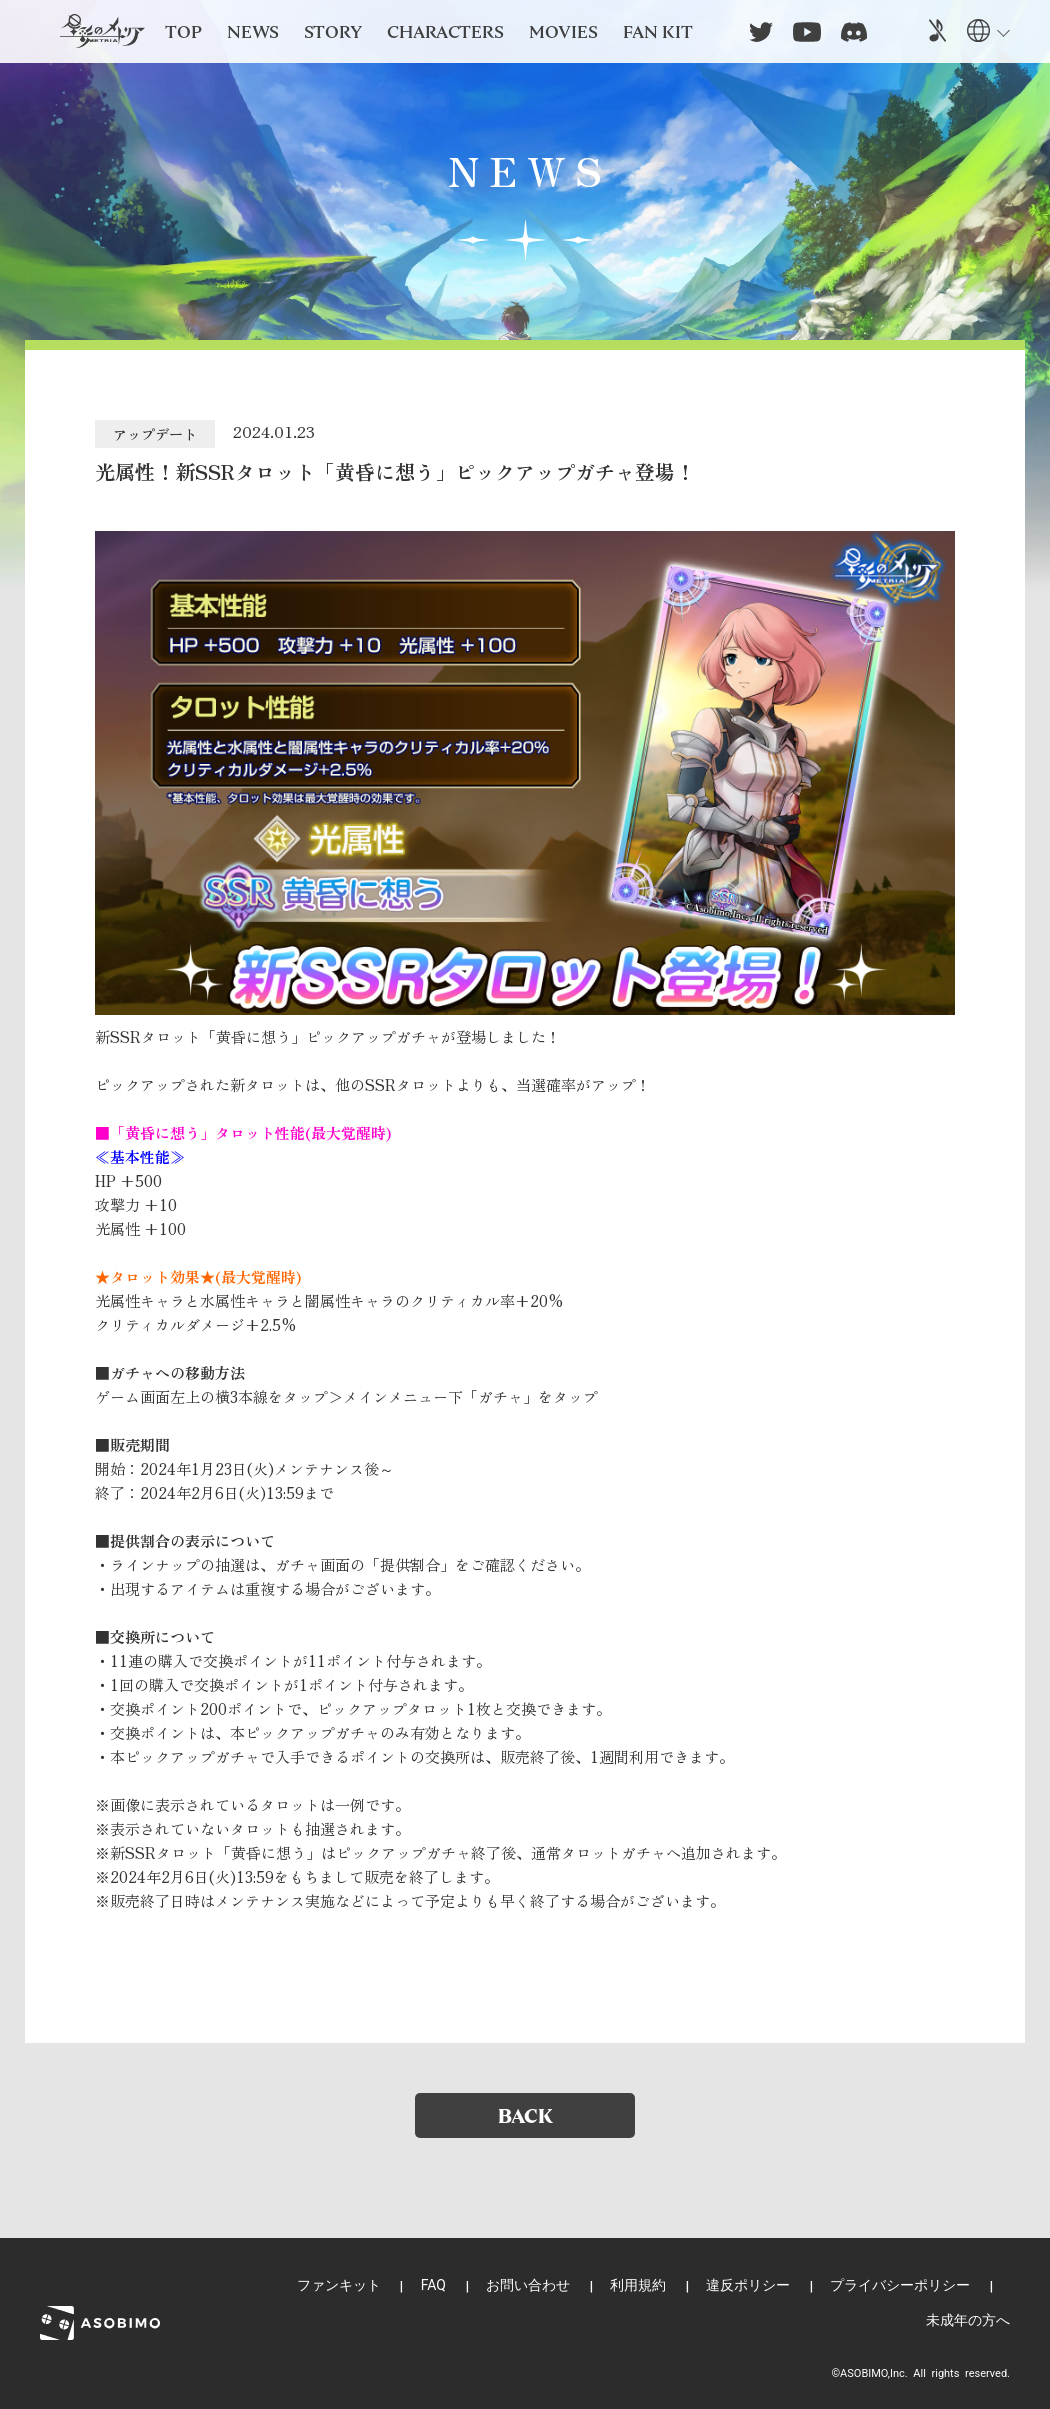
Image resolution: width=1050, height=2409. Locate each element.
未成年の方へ (968, 2320)
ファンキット (339, 2285)
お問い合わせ (528, 2285)
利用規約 (638, 2285)
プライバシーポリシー (900, 2285)
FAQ (433, 2285)
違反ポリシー (748, 2285)
